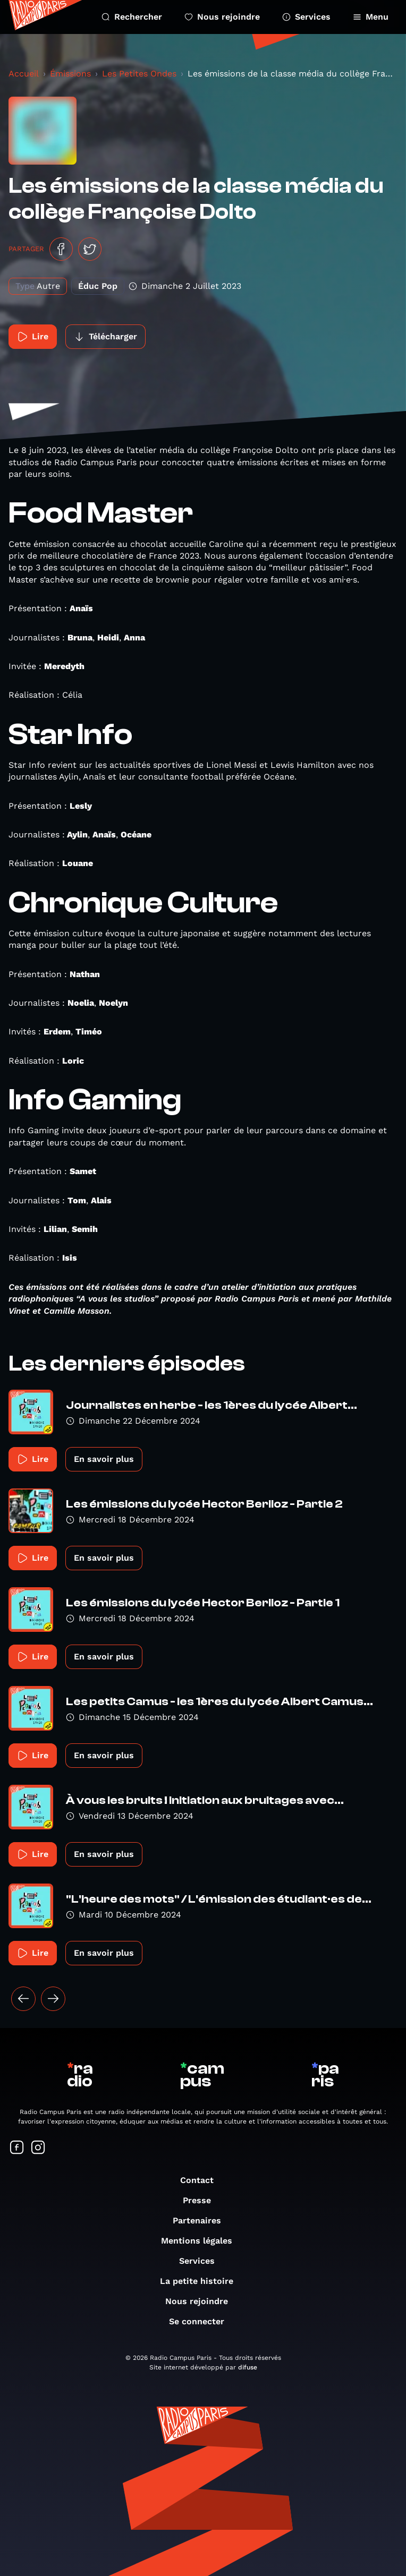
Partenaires (202, 2220)
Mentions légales (202, 2241)
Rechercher (132, 17)
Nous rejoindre (222, 17)
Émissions (70, 74)
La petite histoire (202, 2281)
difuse (247, 2367)
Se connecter (202, 2321)
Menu (370, 17)
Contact (202, 2180)
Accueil (24, 74)
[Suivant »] (53, 1998)
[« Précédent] (23, 1998)
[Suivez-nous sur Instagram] (38, 2148)
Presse (202, 2200)
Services (306, 17)
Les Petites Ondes (139, 74)
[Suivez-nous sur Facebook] (17, 2148)
